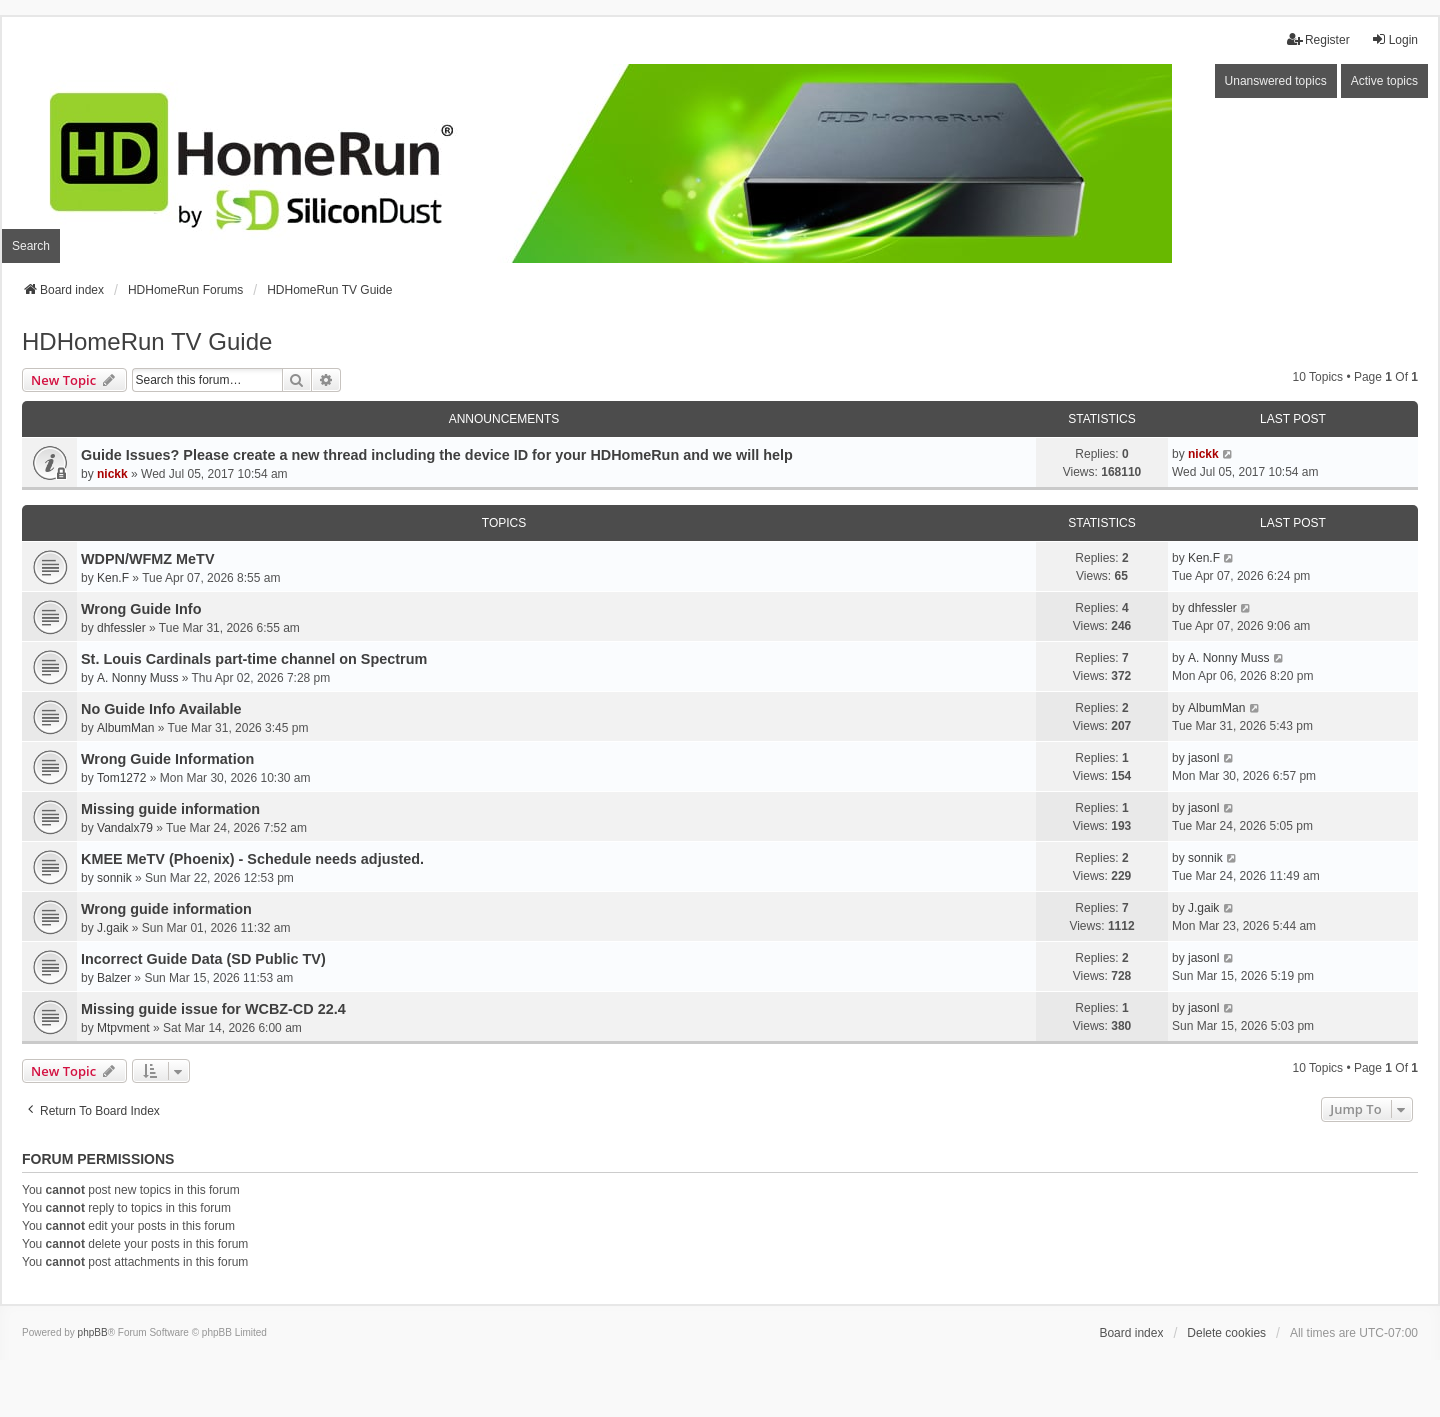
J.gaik (112, 928)
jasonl (1203, 758)
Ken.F (113, 578)
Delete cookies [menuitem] (1226, 1333)
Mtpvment (123, 1028)
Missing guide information (170, 809)
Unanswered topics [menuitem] (1276, 81)
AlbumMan (125, 728)
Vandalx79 (125, 828)
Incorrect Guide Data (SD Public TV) (203, 959)
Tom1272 (121, 778)
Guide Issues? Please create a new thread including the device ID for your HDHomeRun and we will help (437, 455)
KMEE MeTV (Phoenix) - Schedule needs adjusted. (252, 859)
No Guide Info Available (161, 709)
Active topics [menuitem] (1384, 81)
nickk (112, 474)
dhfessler (121, 628)
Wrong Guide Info (141, 609)
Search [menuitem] (31, 246)
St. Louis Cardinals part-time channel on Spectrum (254, 659)
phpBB (93, 1332)
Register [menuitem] (1318, 39)
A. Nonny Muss (137, 678)
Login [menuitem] (1394, 39)
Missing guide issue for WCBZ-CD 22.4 (213, 1009)
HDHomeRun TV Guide (147, 341)
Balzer (114, 978)
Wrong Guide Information (167, 759)
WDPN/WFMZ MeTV (148, 559)
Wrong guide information (166, 909)
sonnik (114, 878)
